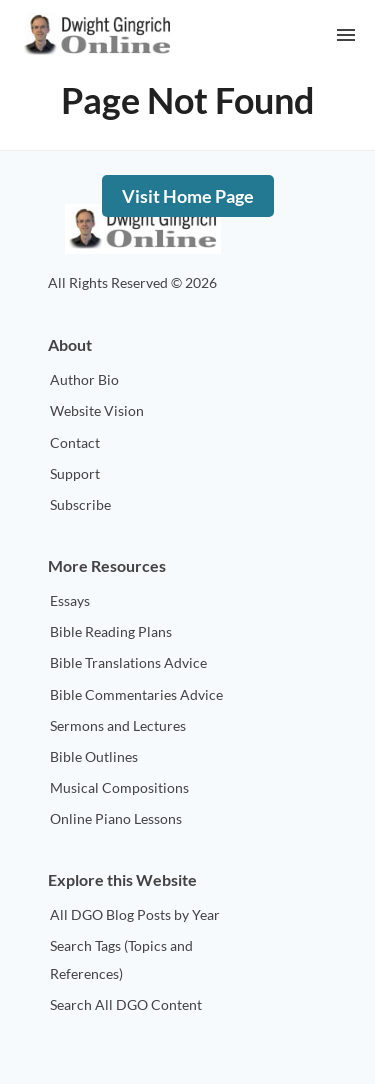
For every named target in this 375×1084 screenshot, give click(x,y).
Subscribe (80, 504)
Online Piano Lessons (116, 818)
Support (75, 473)
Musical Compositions (119, 787)
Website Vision (97, 410)
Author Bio (84, 379)
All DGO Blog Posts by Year (135, 914)
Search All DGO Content (126, 1004)
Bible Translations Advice (128, 662)
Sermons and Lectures (118, 725)
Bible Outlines (94, 756)
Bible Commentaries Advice (136, 694)
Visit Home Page (188, 196)
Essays (70, 600)
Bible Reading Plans (111, 631)
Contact (75, 442)
